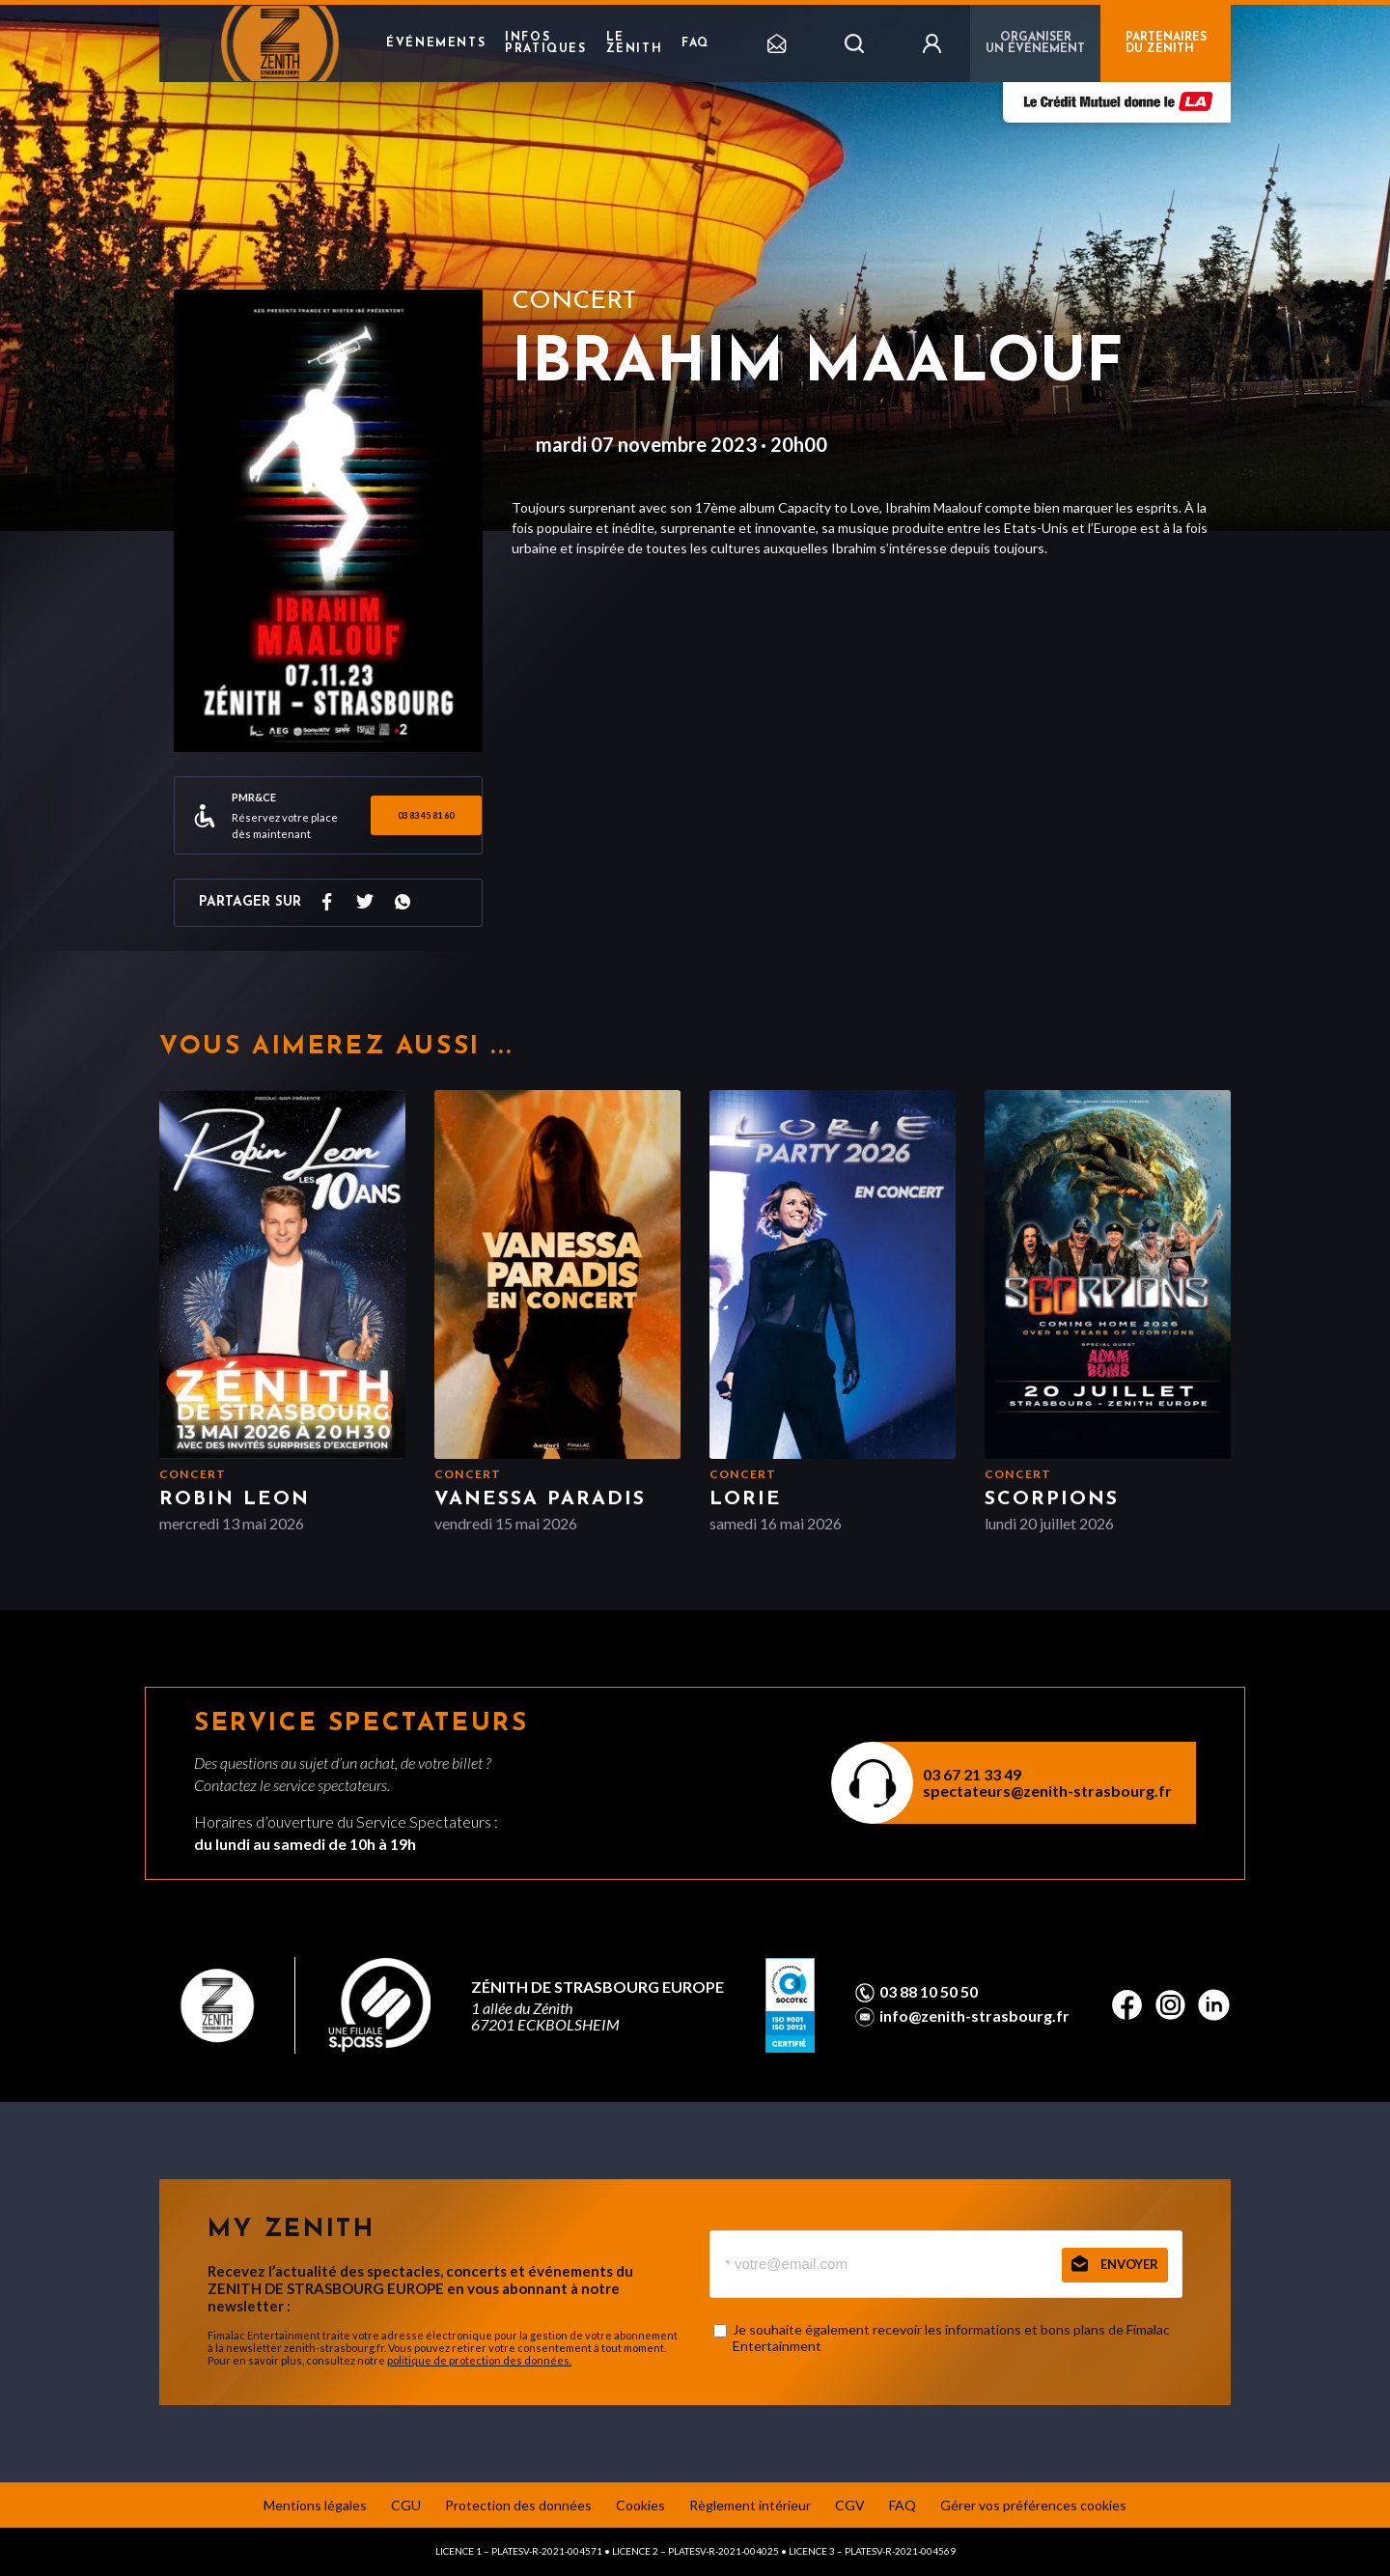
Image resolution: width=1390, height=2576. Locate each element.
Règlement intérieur (750, 2505)
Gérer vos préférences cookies (1033, 2505)
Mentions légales (315, 2505)
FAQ (695, 43)
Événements (436, 43)
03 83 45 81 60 (426, 815)
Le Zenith (634, 43)
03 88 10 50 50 (928, 1992)
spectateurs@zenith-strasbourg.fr (1047, 1790)
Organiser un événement (1035, 43)
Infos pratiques (545, 43)
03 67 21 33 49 (972, 1774)
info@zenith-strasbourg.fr (974, 2016)
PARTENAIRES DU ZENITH (1166, 43)
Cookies (640, 2505)
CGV (850, 2505)
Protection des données (518, 2505)
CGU (406, 2505)
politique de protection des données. (479, 2360)
